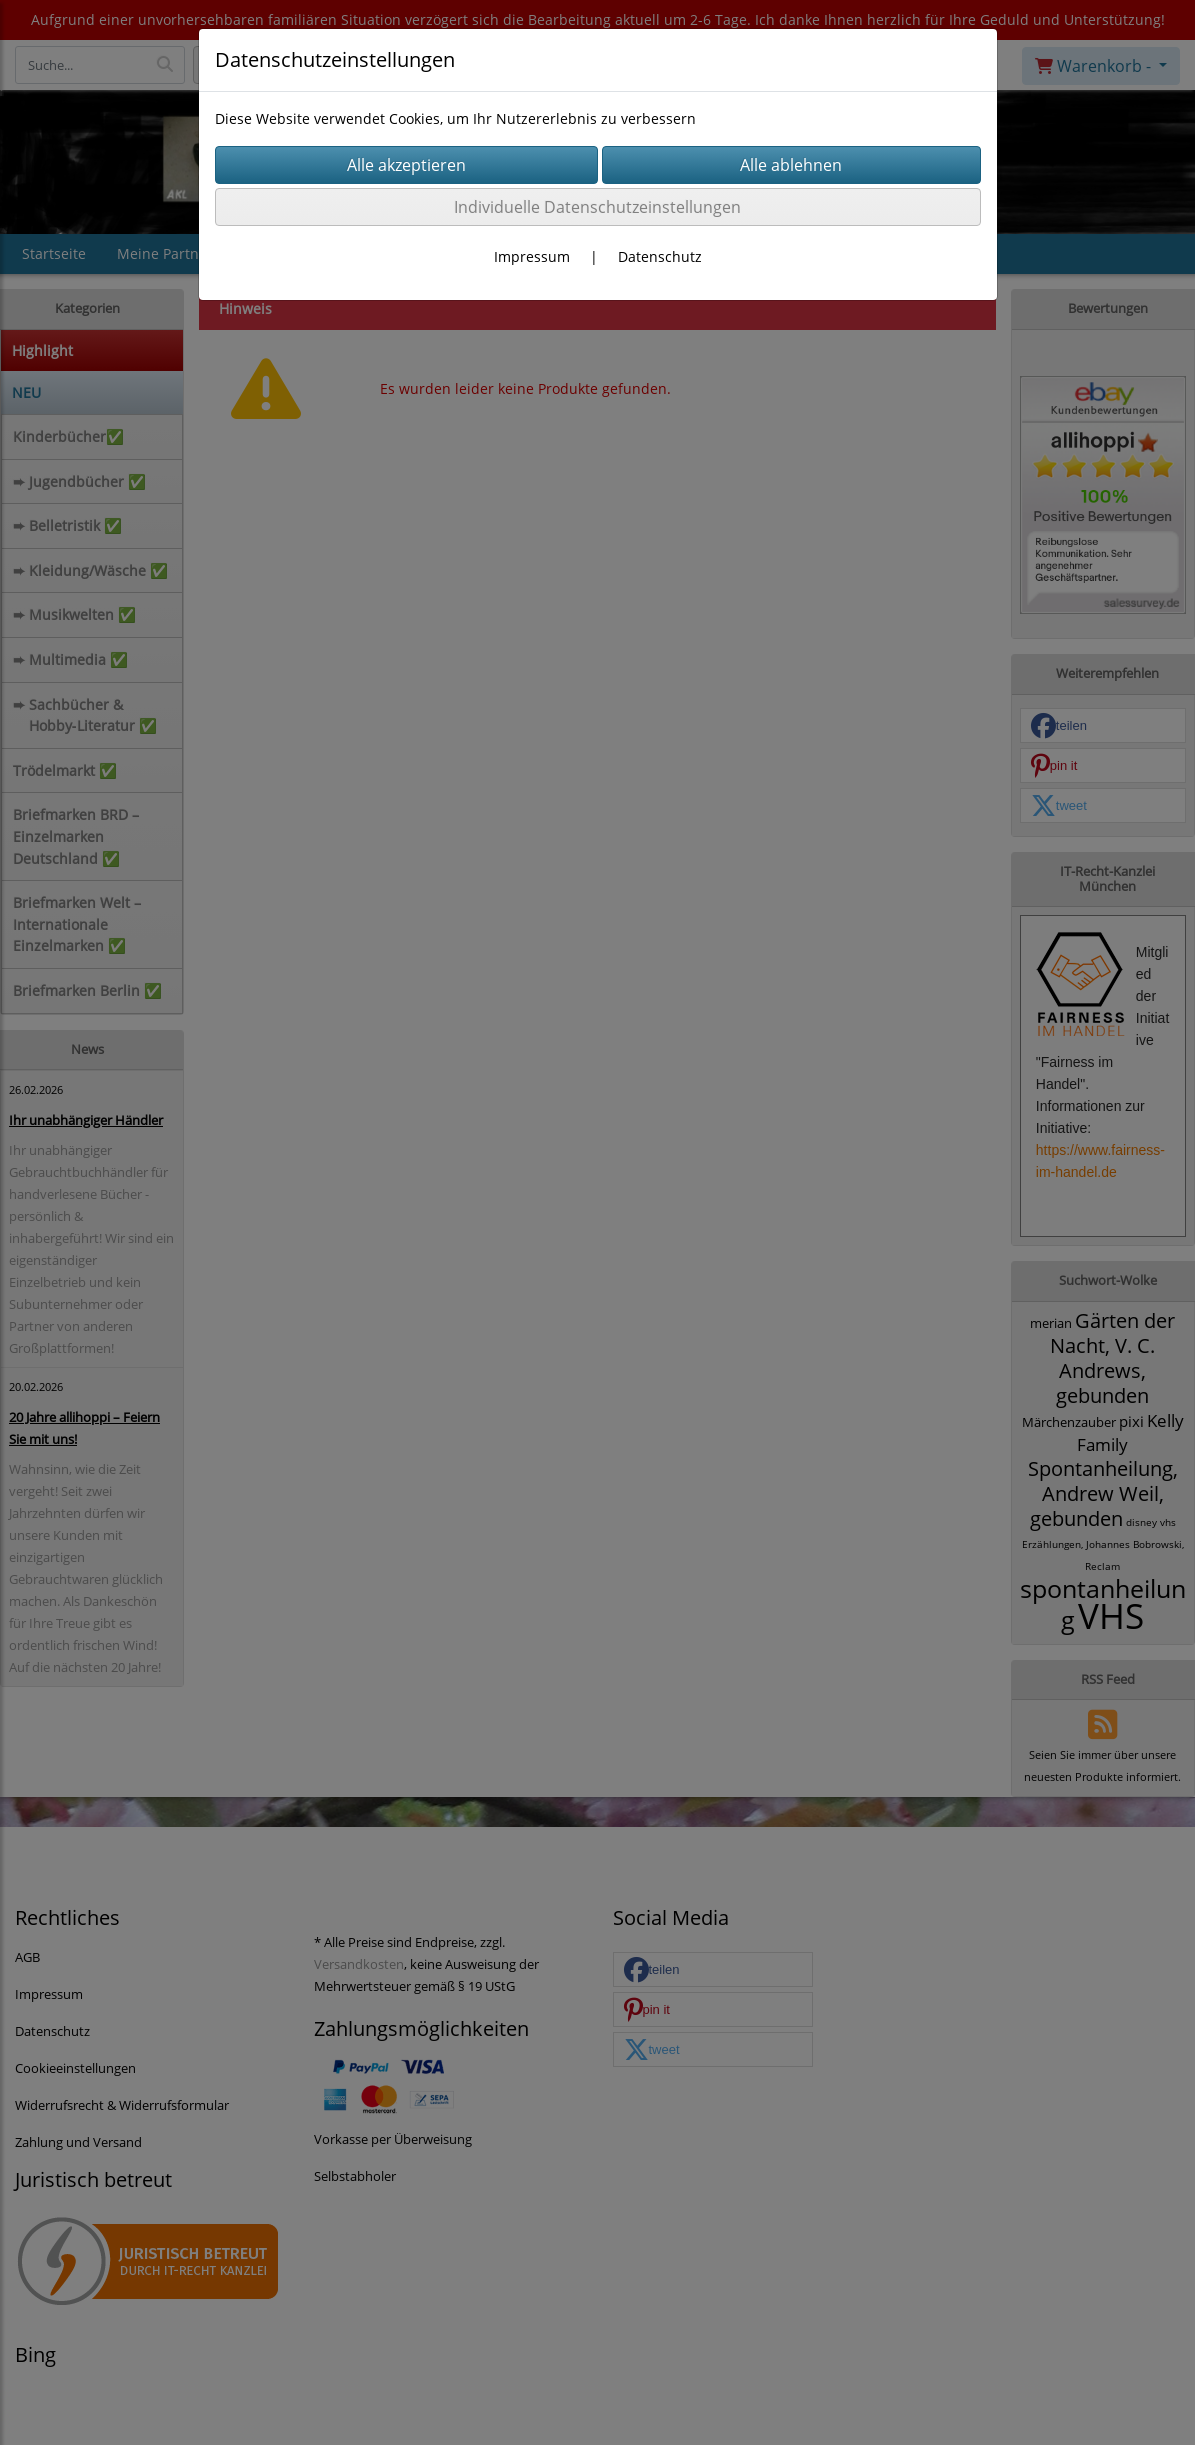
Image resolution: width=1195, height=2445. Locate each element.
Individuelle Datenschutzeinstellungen (597, 207)
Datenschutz (660, 256)
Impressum (532, 256)
